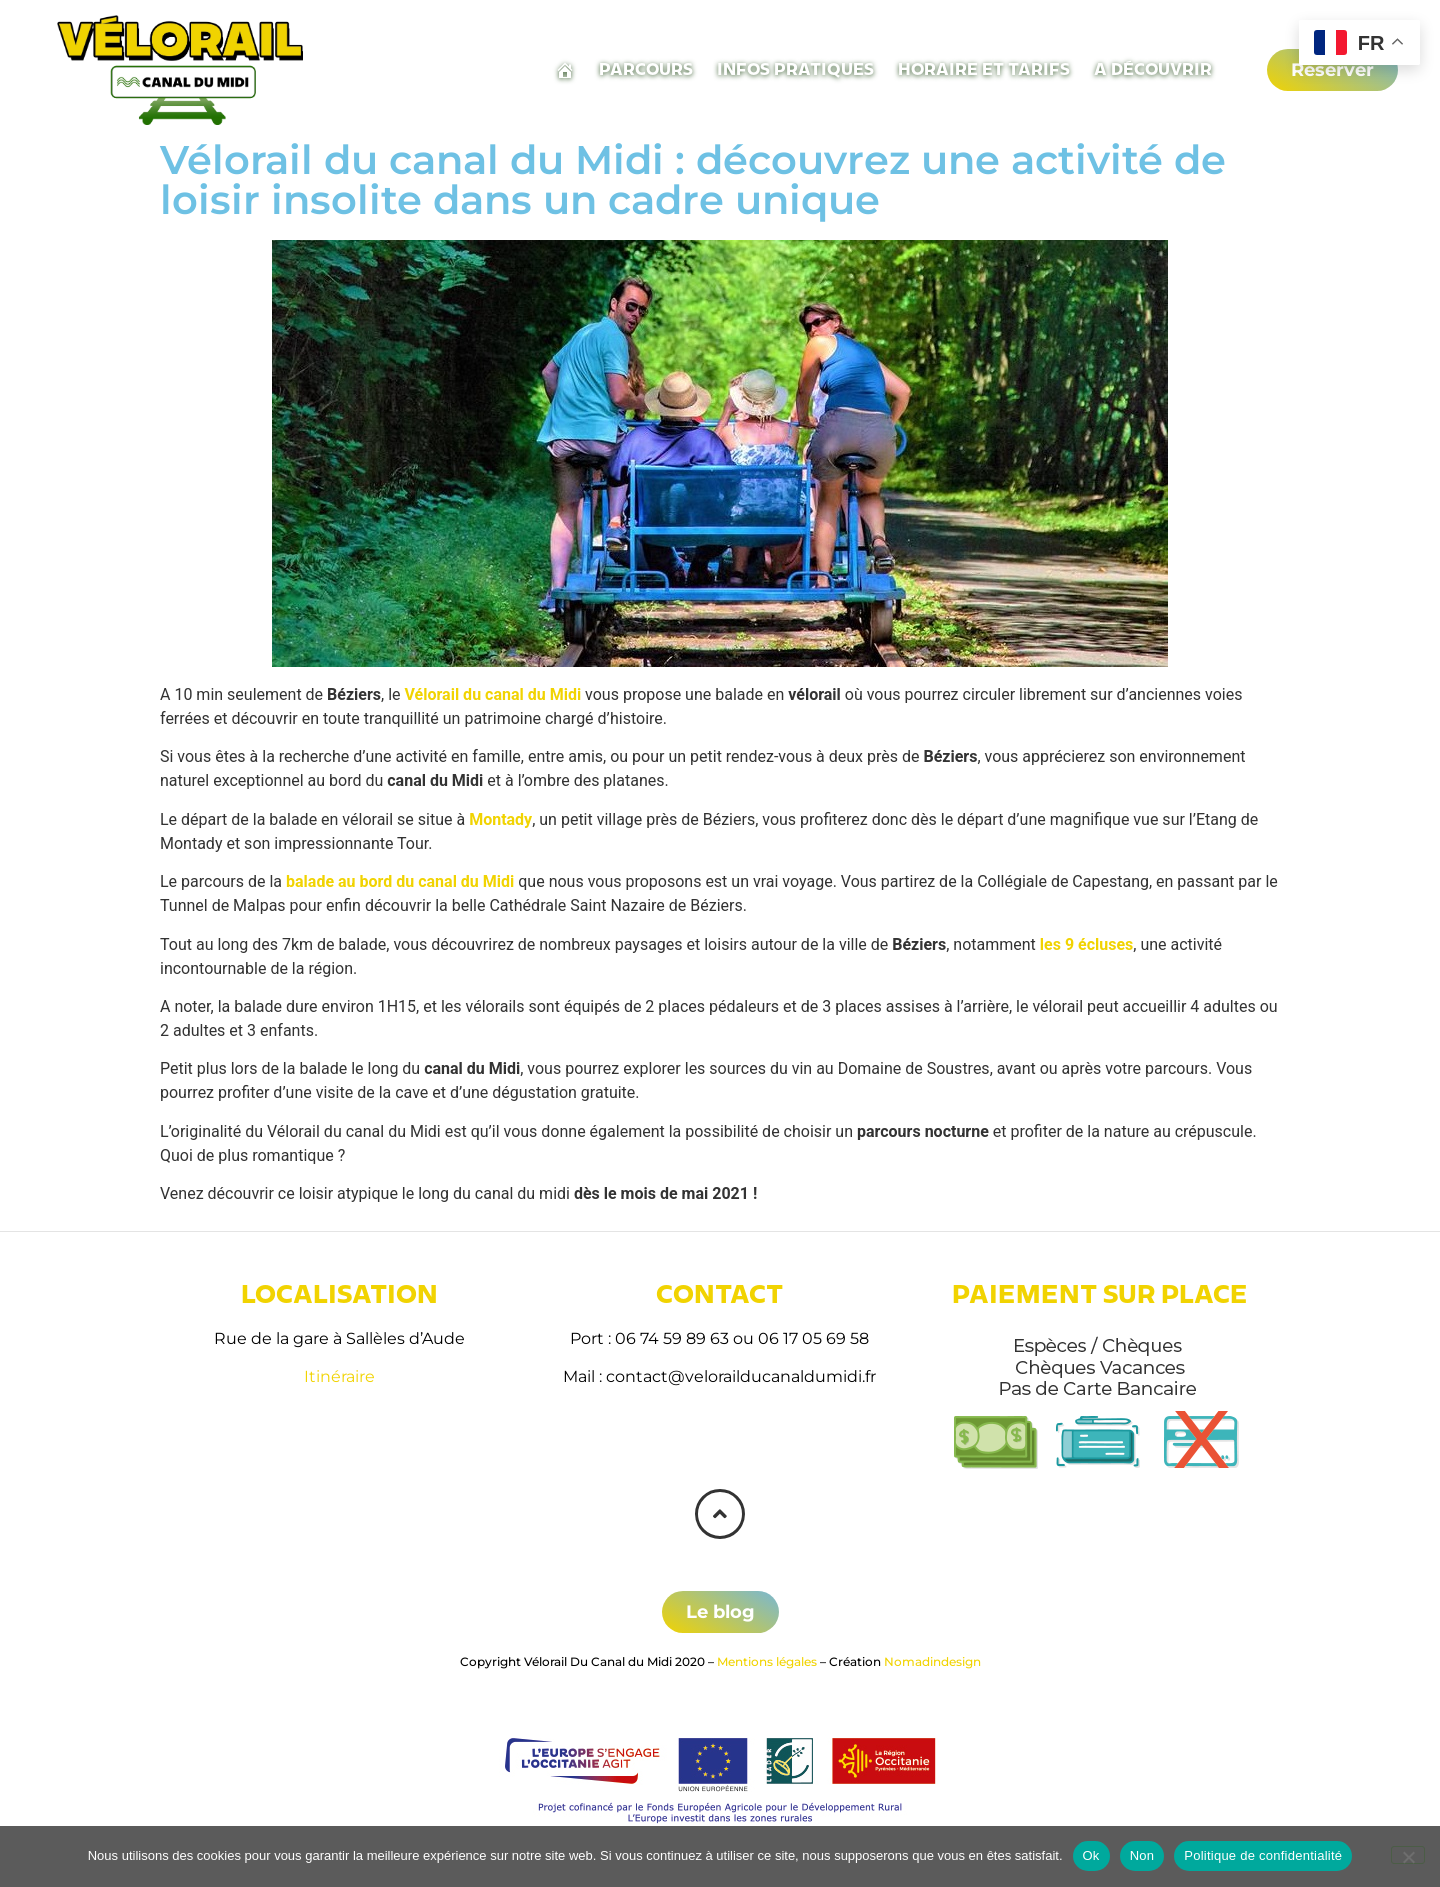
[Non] (1408, 1855)
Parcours (646, 69)
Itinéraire (339, 1376)
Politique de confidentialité (1263, 1855)
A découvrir (1153, 69)
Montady (500, 819)
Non (1142, 1855)
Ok (1091, 1855)
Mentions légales (767, 1661)
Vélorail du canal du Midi (493, 694)
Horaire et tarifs (984, 69)
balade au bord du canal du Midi (400, 881)
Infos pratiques (795, 69)
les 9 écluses (1086, 944)
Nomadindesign (932, 1661)
